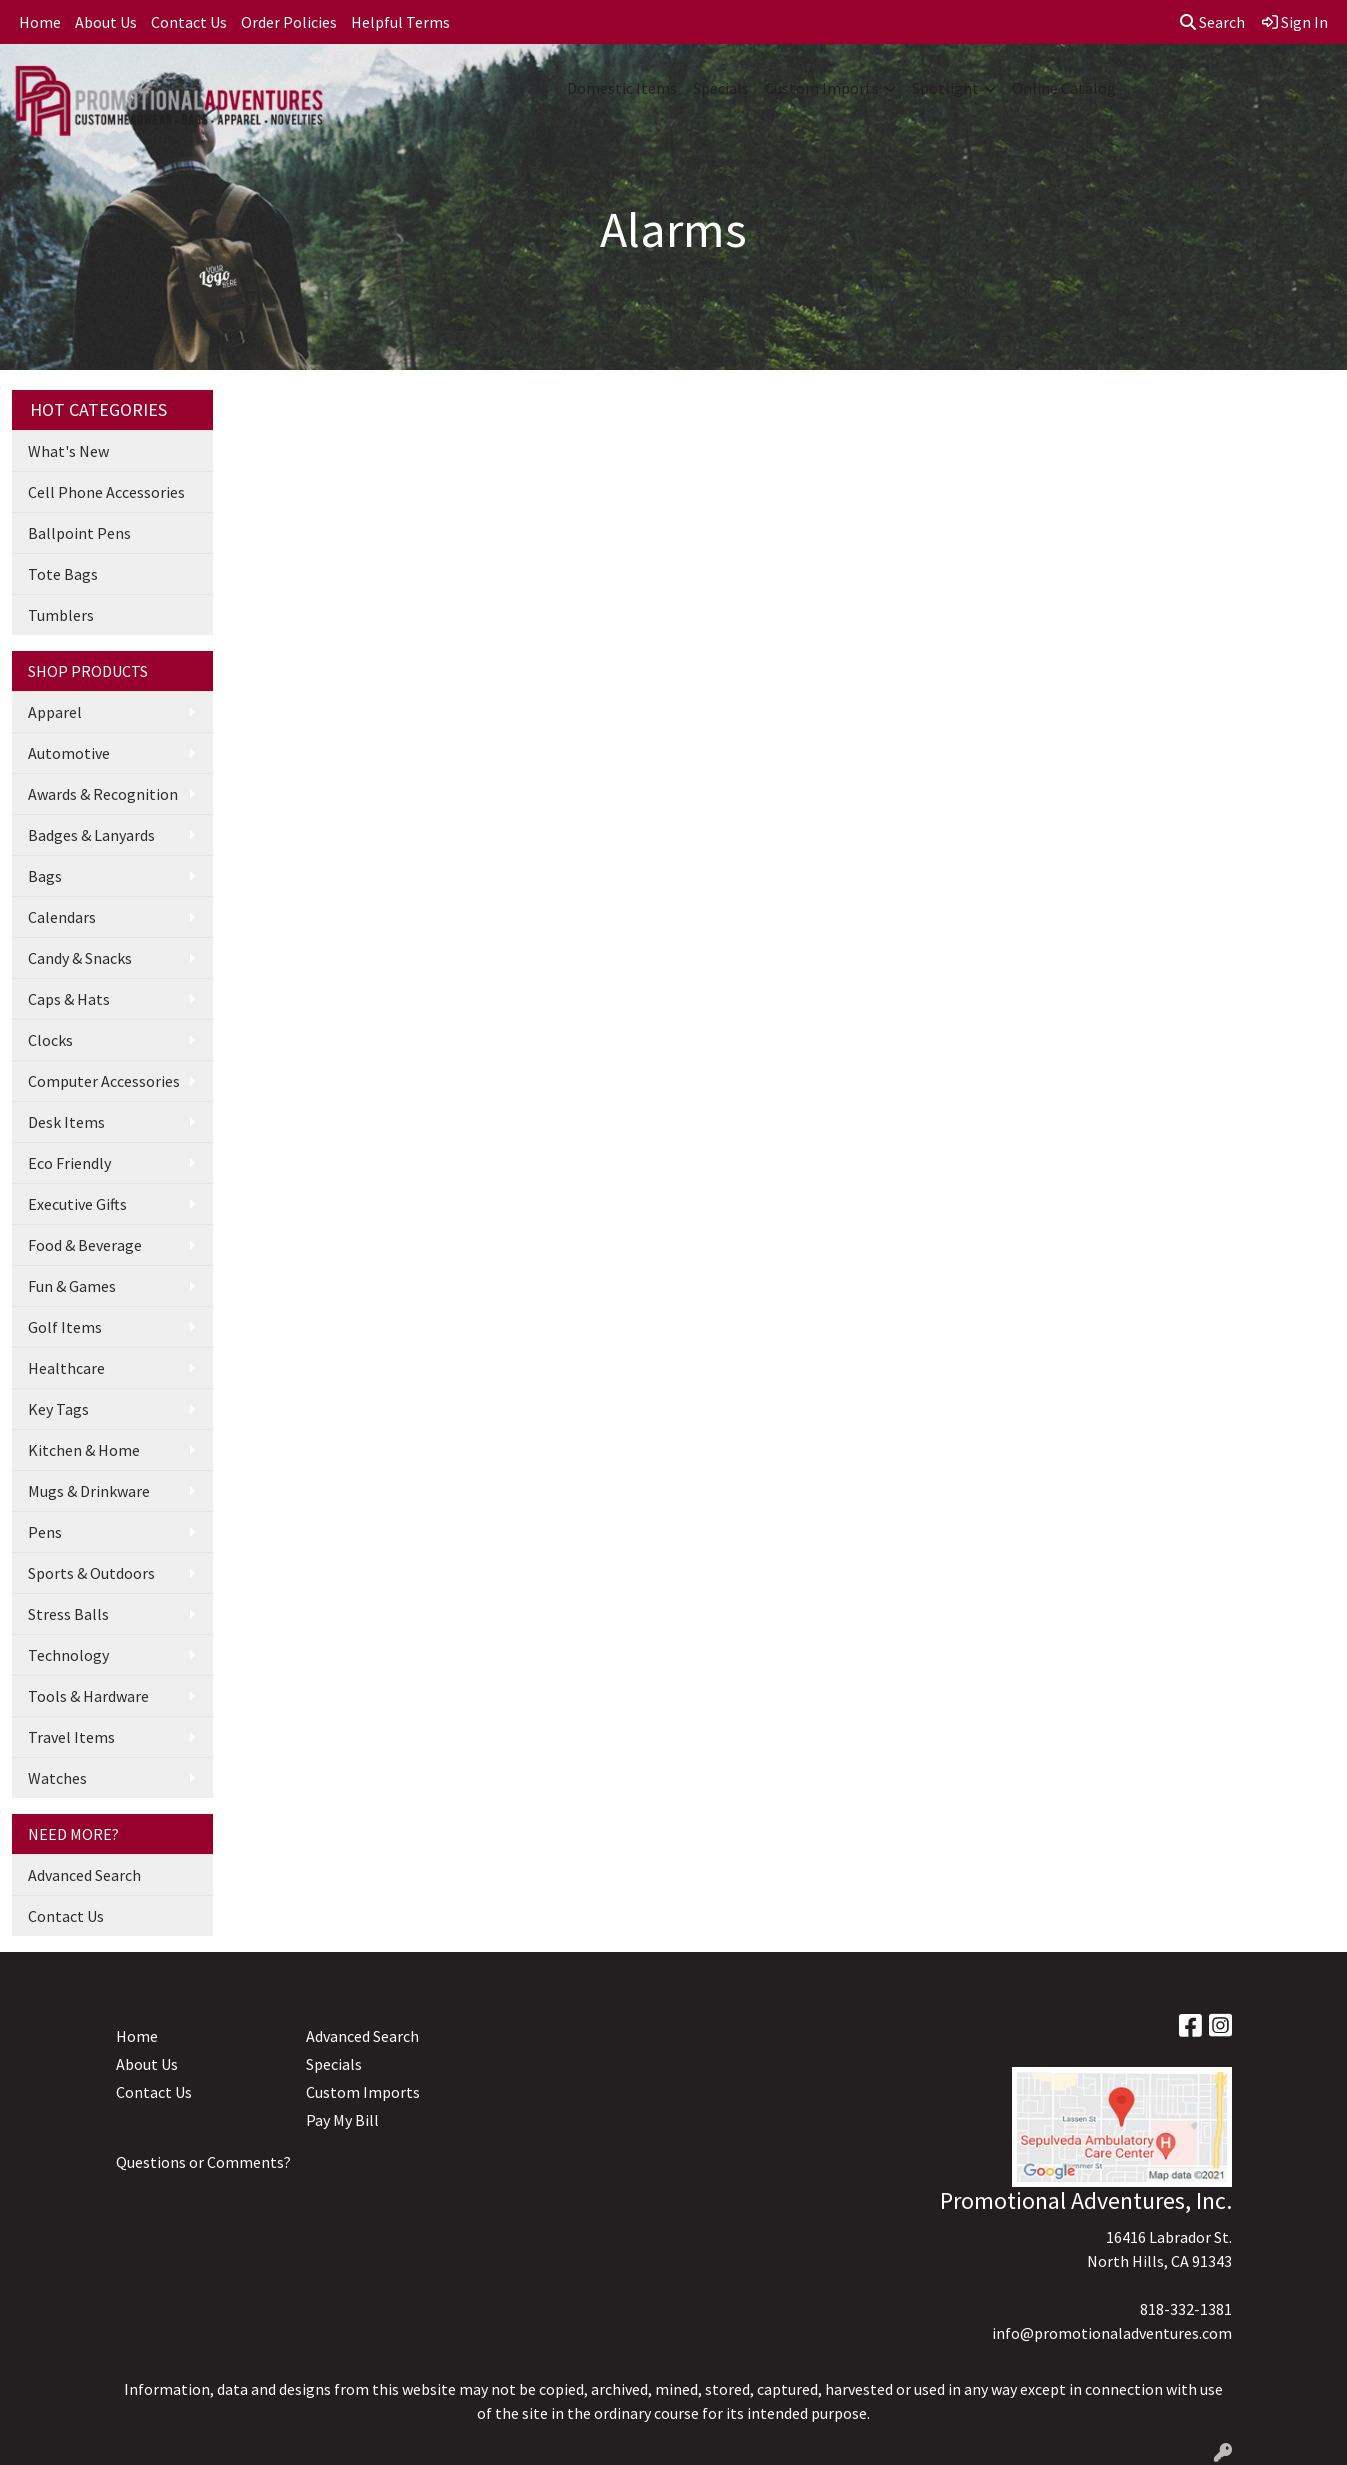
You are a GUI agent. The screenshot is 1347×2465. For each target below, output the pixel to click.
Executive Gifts (77, 1204)
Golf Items (65, 1327)
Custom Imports (822, 88)
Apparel (55, 712)
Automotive (69, 753)
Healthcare (66, 1368)
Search (1212, 22)
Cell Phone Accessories (106, 492)
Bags (45, 876)
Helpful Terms (400, 22)
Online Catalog (1064, 88)
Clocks (50, 1040)
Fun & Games (72, 1286)
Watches (57, 1778)
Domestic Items (622, 88)
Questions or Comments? (203, 2162)
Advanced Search (84, 1875)
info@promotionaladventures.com (1112, 2333)
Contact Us (189, 22)
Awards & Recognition (103, 794)
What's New (68, 451)
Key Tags (58, 1409)
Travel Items (71, 1737)
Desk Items (66, 1122)
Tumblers (61, 615)
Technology (68, 1655)
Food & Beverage (85, 1245)
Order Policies (289, 22)
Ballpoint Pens (79, 533)
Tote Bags (63, 574)
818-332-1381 (1186, 2309)
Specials (721, 88)
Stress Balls (68, 1614)
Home (40, 22)
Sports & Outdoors (91, 1573)
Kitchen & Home (84, 1450)
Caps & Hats (69, 999)
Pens (45, 1532)
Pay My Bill (342, 2120)
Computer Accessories (104, 1081)
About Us (106, 22)
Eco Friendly (69, 1163)
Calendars (62, 917)
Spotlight (945, 88)
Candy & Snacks (80, 958)
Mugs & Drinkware (89, 1491)
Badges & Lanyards (91, 835)
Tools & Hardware (88, 1696)
